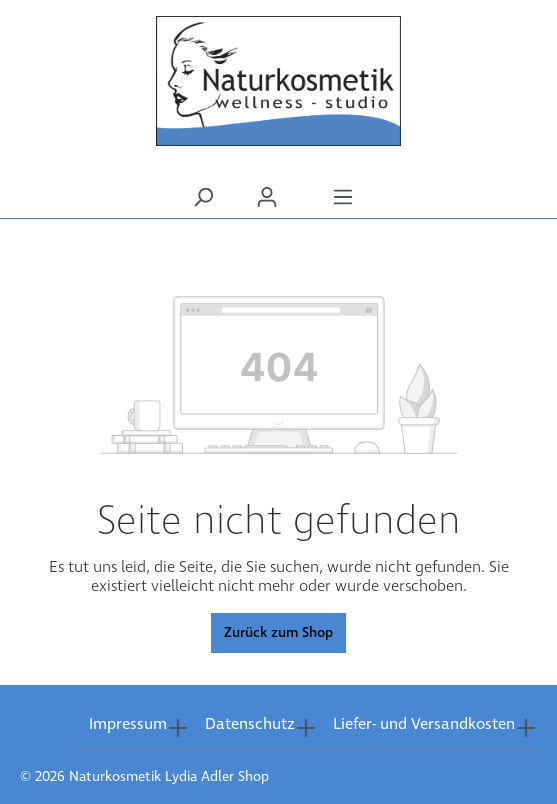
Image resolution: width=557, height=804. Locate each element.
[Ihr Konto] (267, 197)
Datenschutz (250, 724)
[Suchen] (203, 197)
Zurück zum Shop (278, 633)
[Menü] (343, 197)
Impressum (128, 724)
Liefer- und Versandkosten (424, 724)
